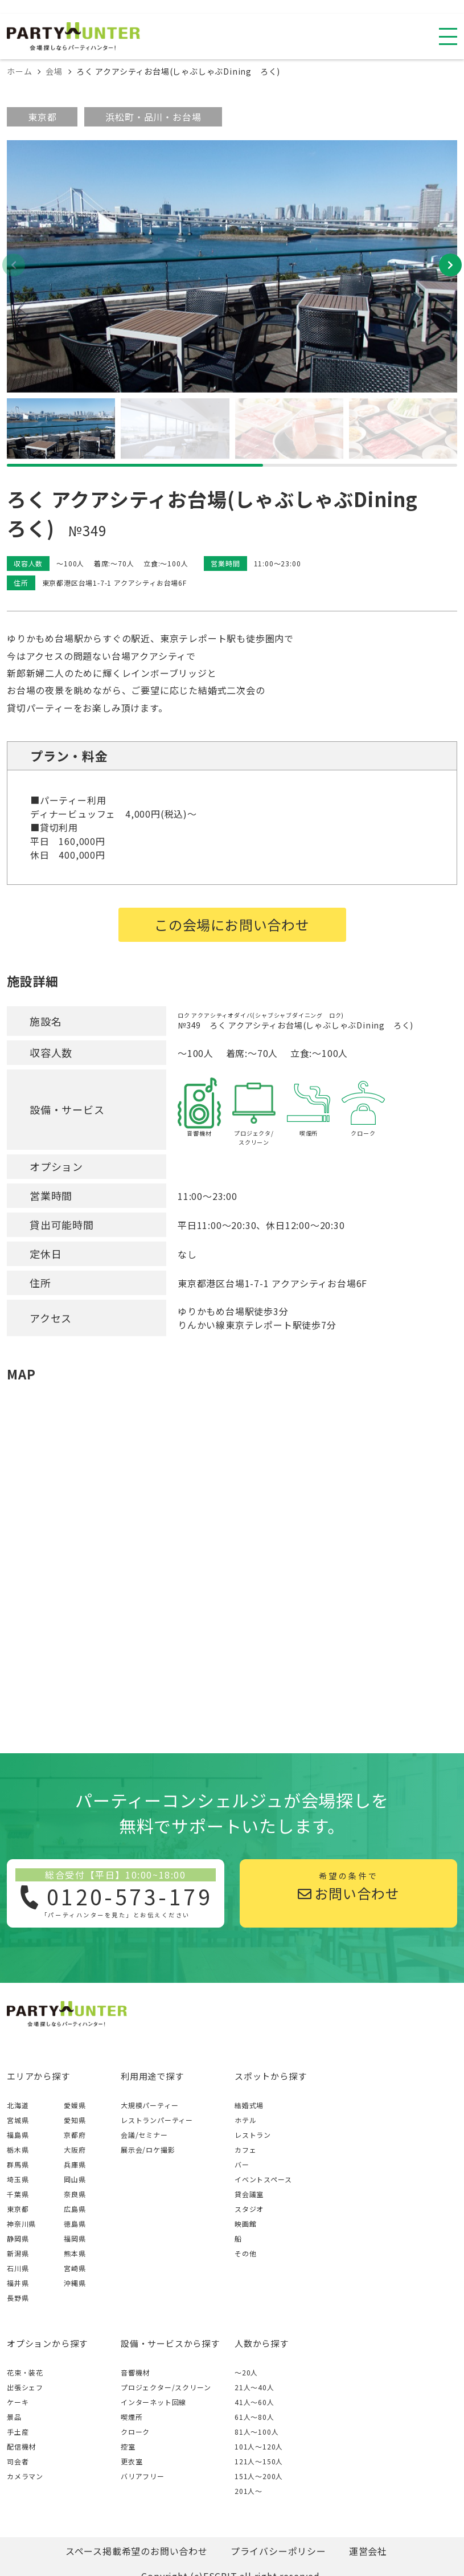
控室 (128, 2446)
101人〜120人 (259, 2446)
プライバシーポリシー (278, 2551)
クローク (135, 2431)
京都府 (74, 2135)
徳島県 (74, 2223)
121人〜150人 (259, 2461)
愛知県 (74, 2120)
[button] (450, 265)
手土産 (17, 2431)
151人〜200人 (259, 2476)
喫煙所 (131, 2417)
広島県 (74, 2209)
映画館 (245, 2223)
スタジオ (249, 2209)
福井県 (17, 2283)
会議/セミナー (144, 2135)
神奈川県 (21, 2223)
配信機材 (21, 2446)
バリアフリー (143, 2476)
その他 (245, 2253)
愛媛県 (74, 2105)
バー (242, 2164)
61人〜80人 (254, 2417)
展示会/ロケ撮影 (148, 2149)
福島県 (17, 2135)
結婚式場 (249, 2105)
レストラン (253, 2135)
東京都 (42, 117)
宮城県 (17, 2120)
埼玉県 (17, 2179)
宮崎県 (74, 2268)
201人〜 (248, 2491)
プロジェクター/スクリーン (166, 2387)
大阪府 (74, 2149)
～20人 (246, 2372)
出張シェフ (25, 2387)
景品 (14, 2417)
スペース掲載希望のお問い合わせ (136, 2551)
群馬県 (17, 2164)
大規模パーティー (149, 2105)
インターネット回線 (153, 2402)
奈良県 (74, 2194)
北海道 (17, 2105)
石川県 (17, 2268)
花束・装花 (25, 2372)
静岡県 (17, 2238)
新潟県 (17, 2253)
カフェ (245, 2149)
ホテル (245, 2120)
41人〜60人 (254, 2402)
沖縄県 (74, 2283)
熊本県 (74, 2253)
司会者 (17, 2461)
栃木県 (17, 2149)
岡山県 (74, 2179)
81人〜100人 (256, 2431)
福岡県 (74, 2238)
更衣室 (131, 2461)
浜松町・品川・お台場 (153, 117)
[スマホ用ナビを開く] (448, 36)
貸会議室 (249, 2194)
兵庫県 (74, 2164)
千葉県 (17, 2194)
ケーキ (17, 2402)
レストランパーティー (157, 2120)
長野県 (17, 2298)
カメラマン (25, 2476)
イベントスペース (263, 2179)
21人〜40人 (254, 2387)
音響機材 (135, 2372)
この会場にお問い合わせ (232, 924)
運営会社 (368, 2551)
